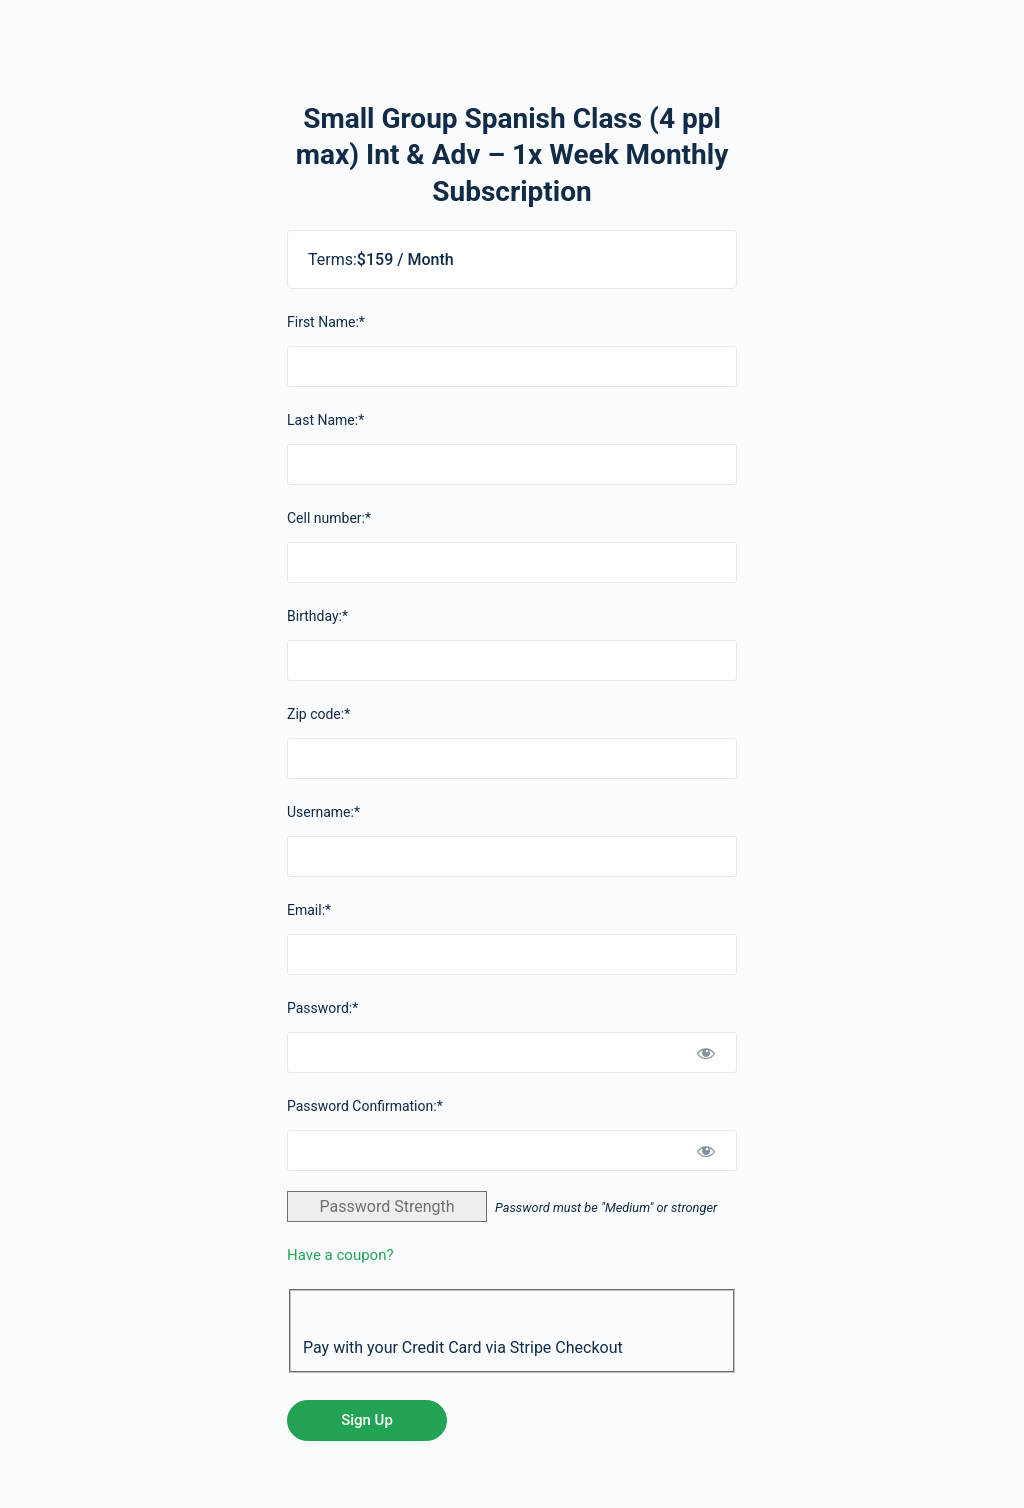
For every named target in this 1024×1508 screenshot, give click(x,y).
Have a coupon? (340, 1255)
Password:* (322, 1008)
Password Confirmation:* (365, 1106)
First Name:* (326, 322)
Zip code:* (318, 714)
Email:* (309, 910)
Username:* (323, 812)
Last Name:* (325, 420)
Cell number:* (329, 518)
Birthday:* (317, 616)
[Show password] (706, 1052)
